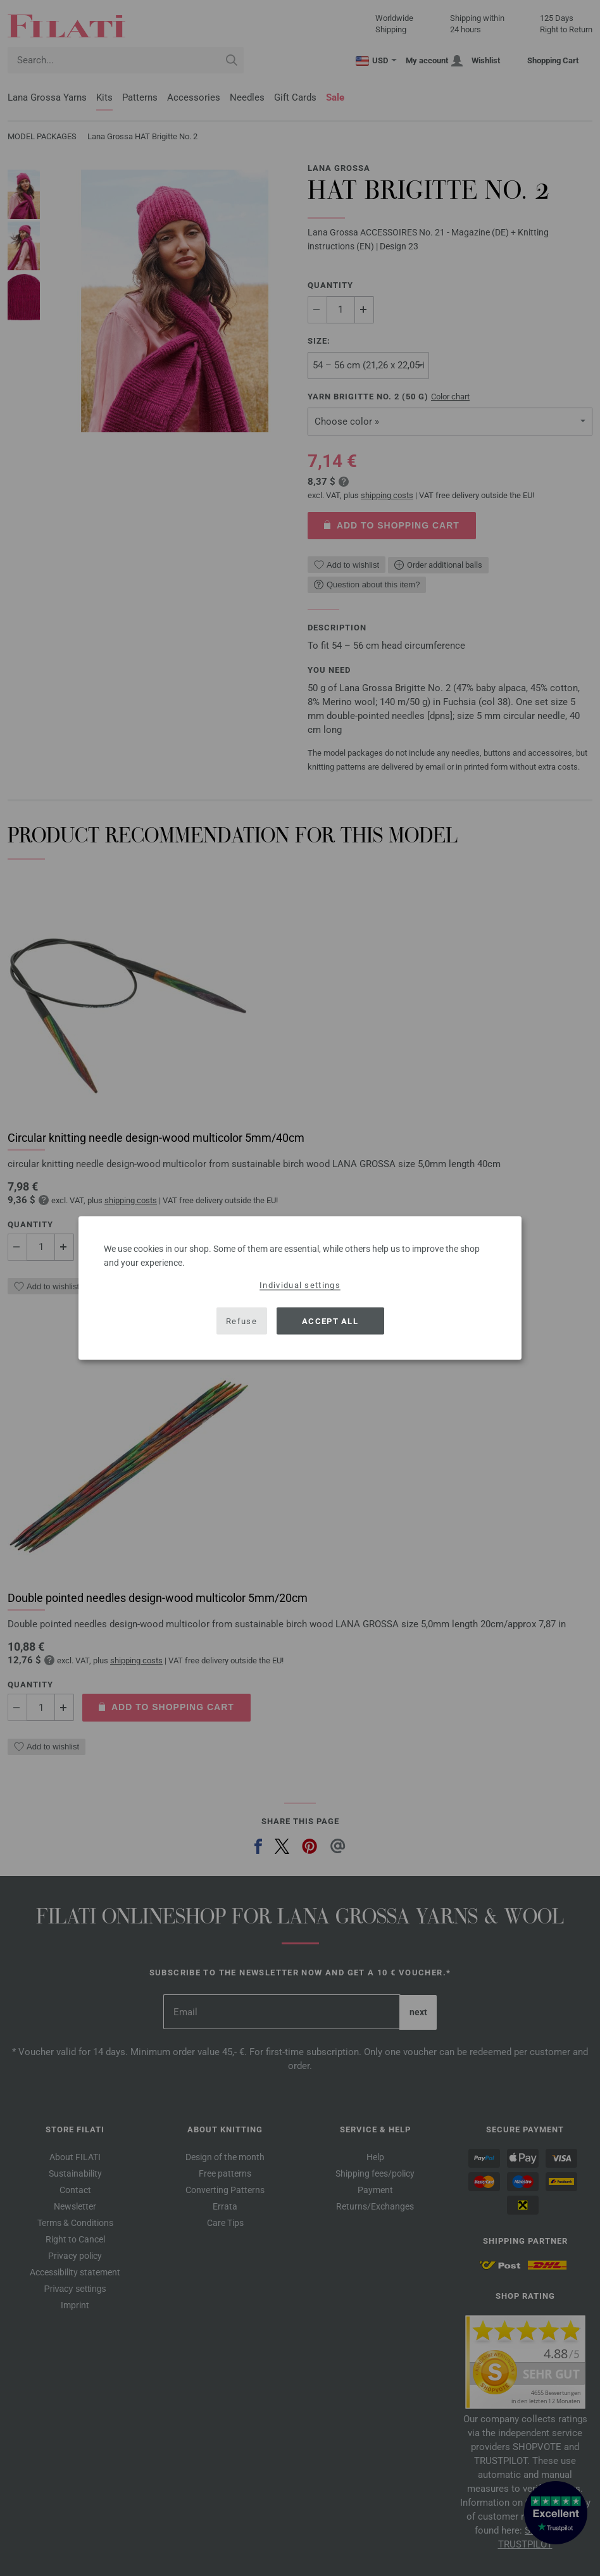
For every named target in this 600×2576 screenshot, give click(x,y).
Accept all (330, 1320)
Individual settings (300, 1285)
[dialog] (300, 1288)
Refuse (241, 1320)
